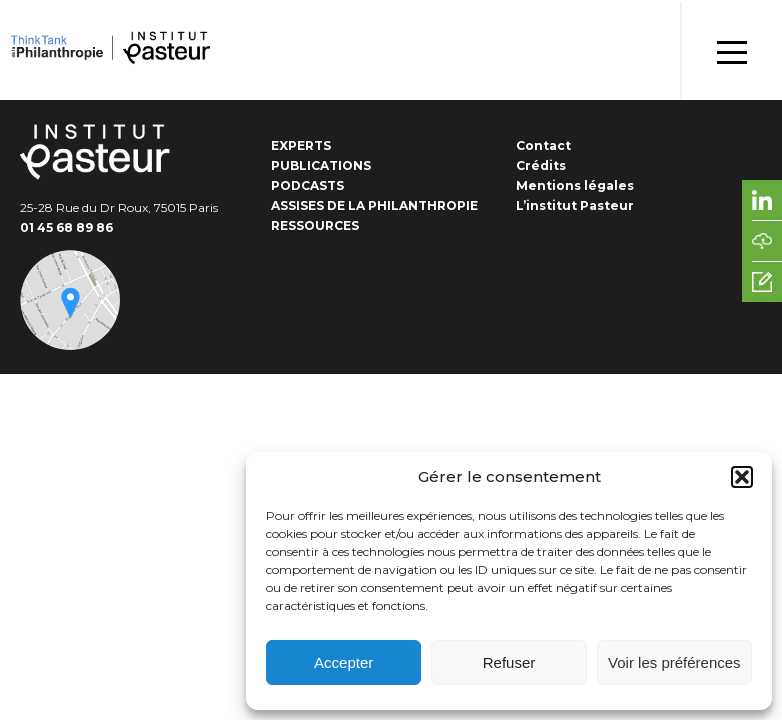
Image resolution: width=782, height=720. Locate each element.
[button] (742, 477)
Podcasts (307, 185)
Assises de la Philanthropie (374, 205)
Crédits (541, 165)
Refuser (509, 662)
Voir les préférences (674, 662)
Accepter (343, 662)
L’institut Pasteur (575, 205)
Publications (321, 165)
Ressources (315, 225)
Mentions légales (575, 185)
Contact (543, 145)
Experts (301, 145)
